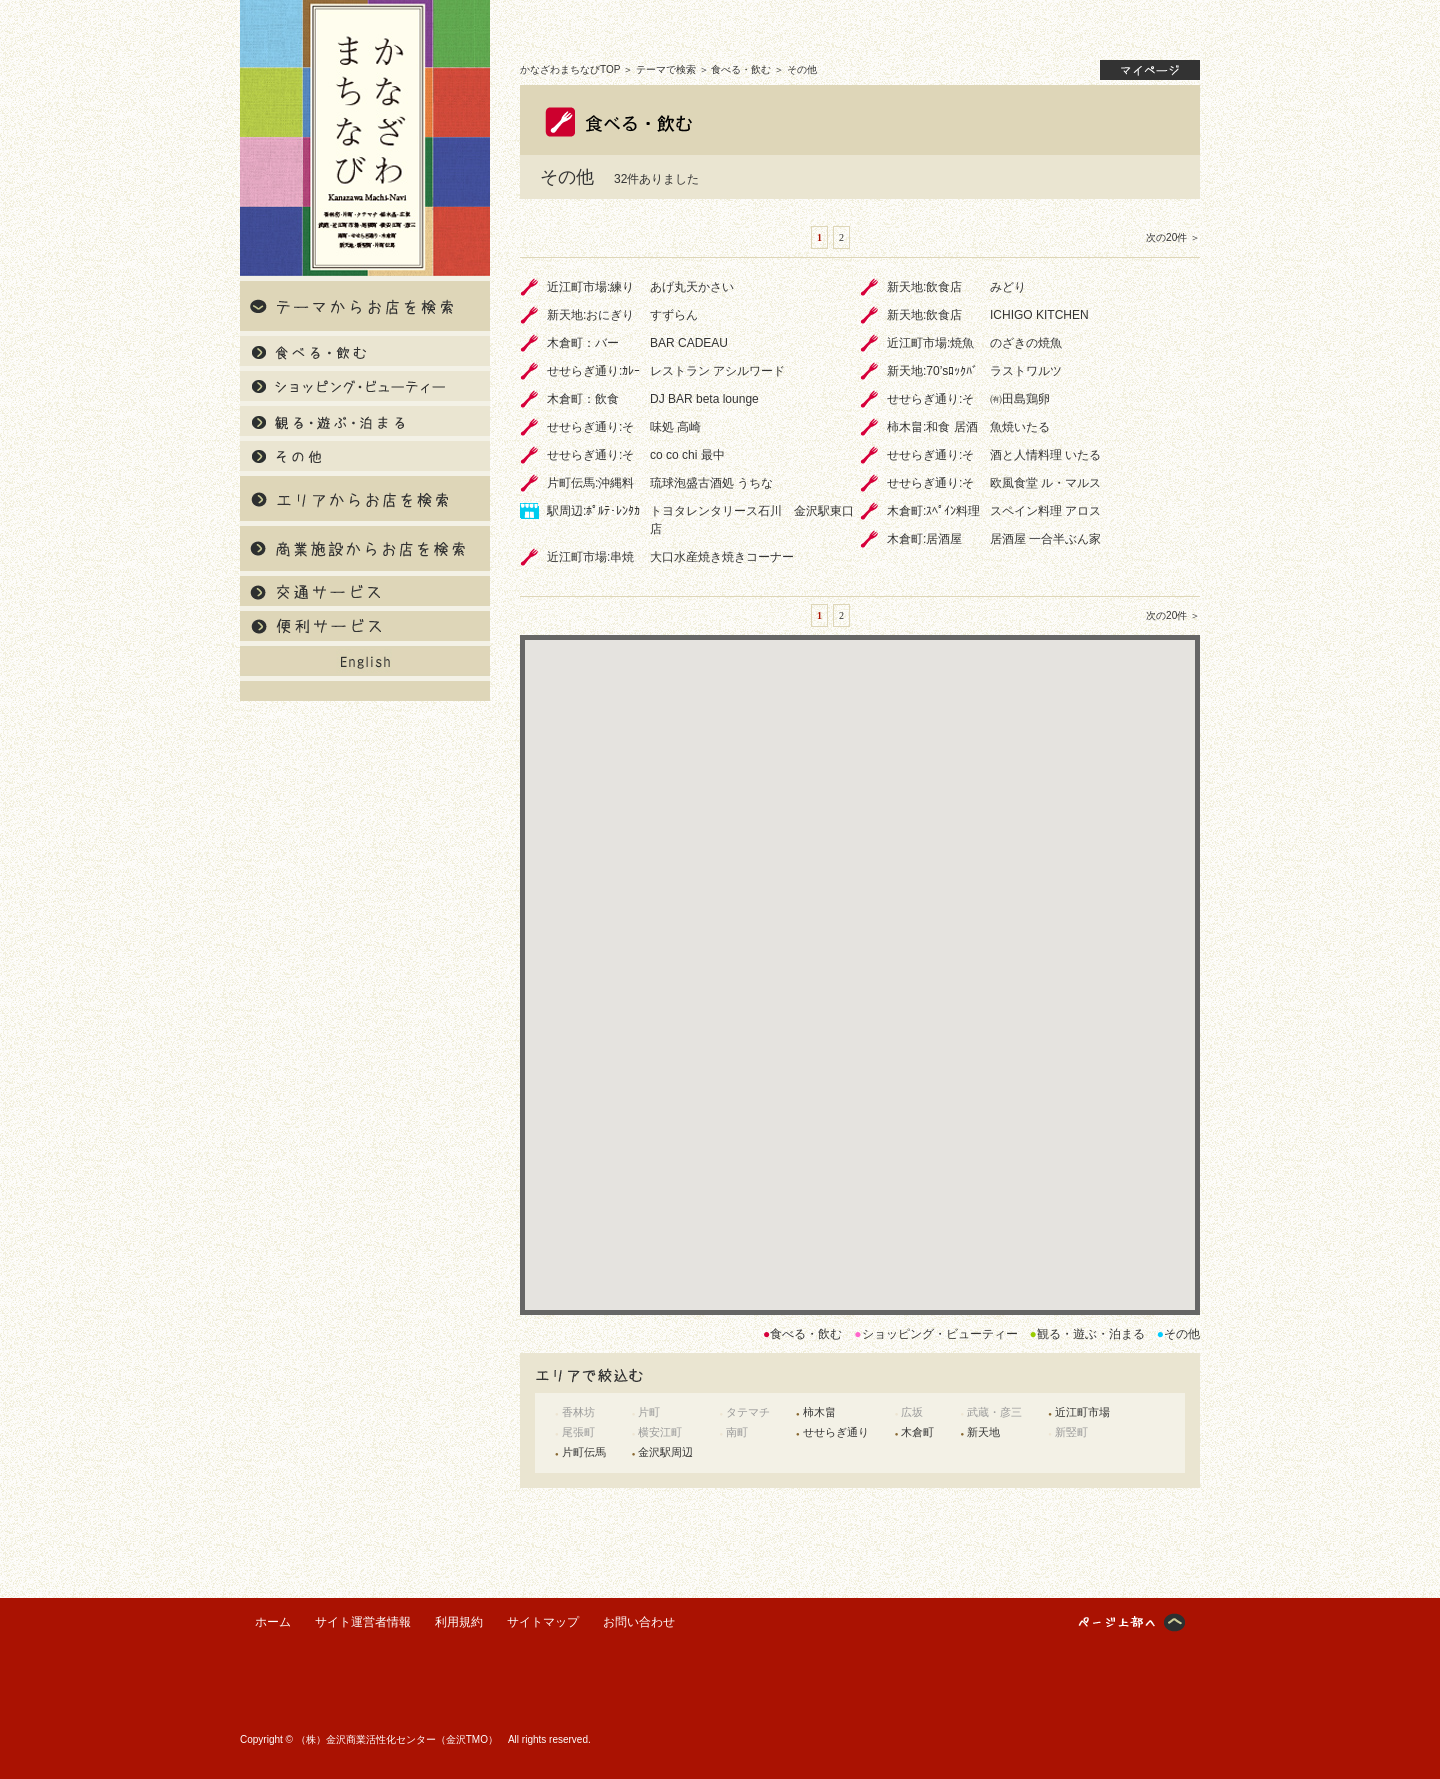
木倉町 (917, 1432)
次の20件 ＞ (1173, 237)
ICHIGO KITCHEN (1039, 315)
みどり (1008, 287)
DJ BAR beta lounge (704, 399)
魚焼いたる (1020, 427)
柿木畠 (819, 1412)
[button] (860, 948)
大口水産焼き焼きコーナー (722, 557)
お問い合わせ (639, 1622)
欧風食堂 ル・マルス (1045, 483)
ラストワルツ (1026, 371)
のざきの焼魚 (1026, 343)
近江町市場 (1082, 1412)
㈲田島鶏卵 (1020, 399)
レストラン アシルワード (717, 371)
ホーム (273, 1622)
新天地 (983, 1432)
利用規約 (459, 1622)
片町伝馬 (584, 1452)
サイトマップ (543, 1622)
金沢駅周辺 (665, 1452)
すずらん (674, 315)
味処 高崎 (675, 427)
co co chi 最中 (687, 455)
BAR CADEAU (689, 343)
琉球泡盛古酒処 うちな (711, 483)
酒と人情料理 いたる (1045, 455)
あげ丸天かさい (692, 287)
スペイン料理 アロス (1045, 511)
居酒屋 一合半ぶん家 (1045, 539)
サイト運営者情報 (363, 1622)
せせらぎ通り (836, 1432)
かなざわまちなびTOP (570, 69)
